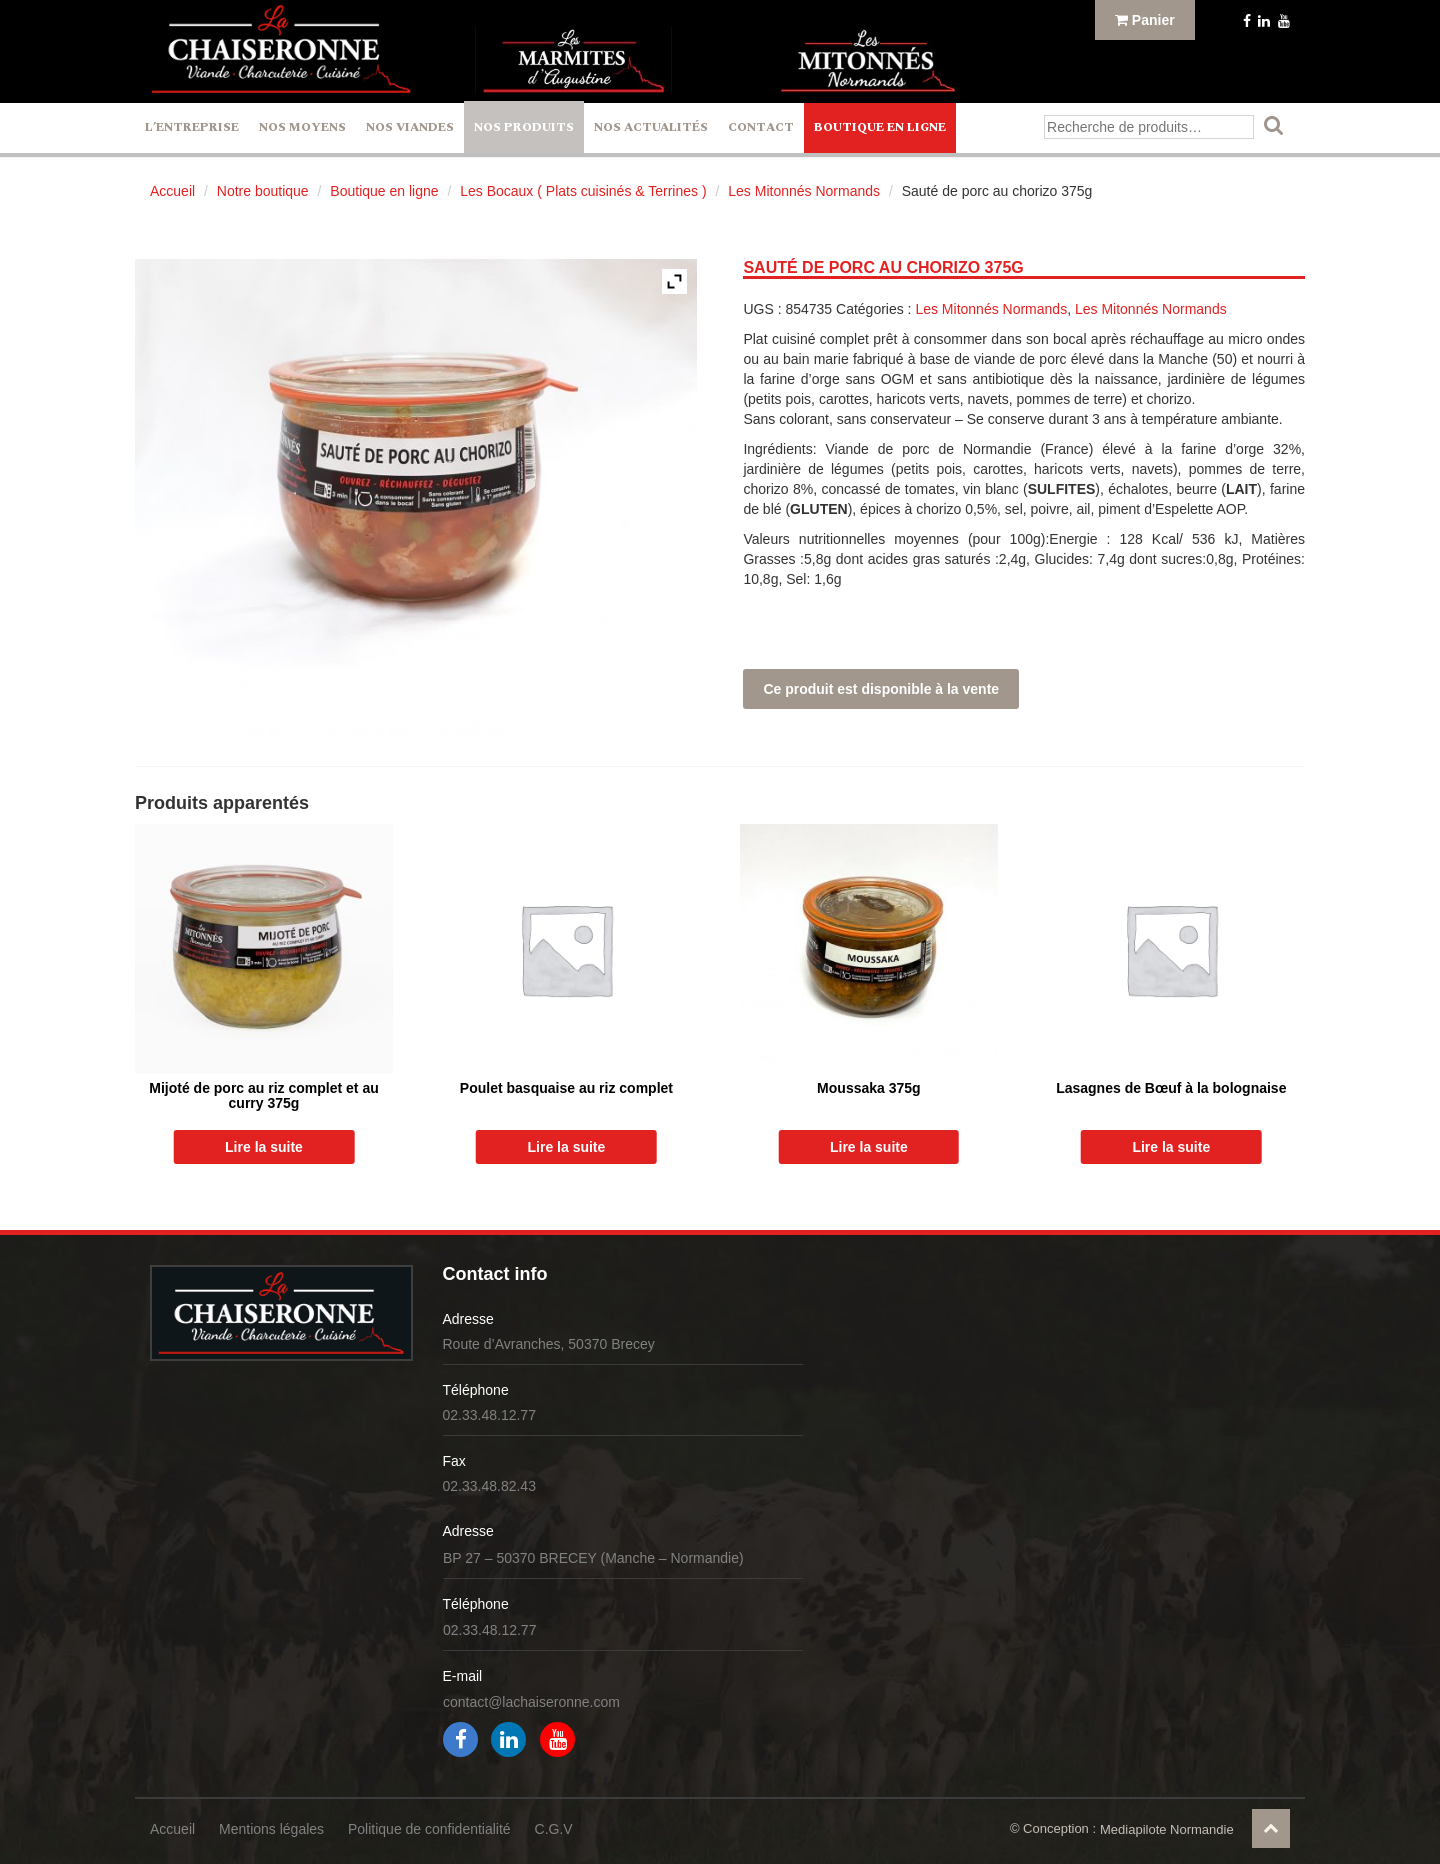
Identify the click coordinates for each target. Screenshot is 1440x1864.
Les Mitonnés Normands (804, 191)
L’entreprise (192, 127)
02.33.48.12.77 (489, 1415)
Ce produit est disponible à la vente (881, 689)
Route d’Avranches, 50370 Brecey (549, 1344)
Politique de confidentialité (429, 1829)
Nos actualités (651, 127)
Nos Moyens (302, 127)
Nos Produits (524, 127)
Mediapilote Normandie (1167, 1829)
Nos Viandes (410, 127)
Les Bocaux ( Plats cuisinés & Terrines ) (583, 191)
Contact (761, 127)
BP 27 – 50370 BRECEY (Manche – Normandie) (593, 1558)
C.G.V (554, 1829)
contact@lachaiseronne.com (531, 1702)
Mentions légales (271, 1829)
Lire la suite (264, 1147)
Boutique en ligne (880, 127)
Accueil (172, 191)
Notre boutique (263, 191)
